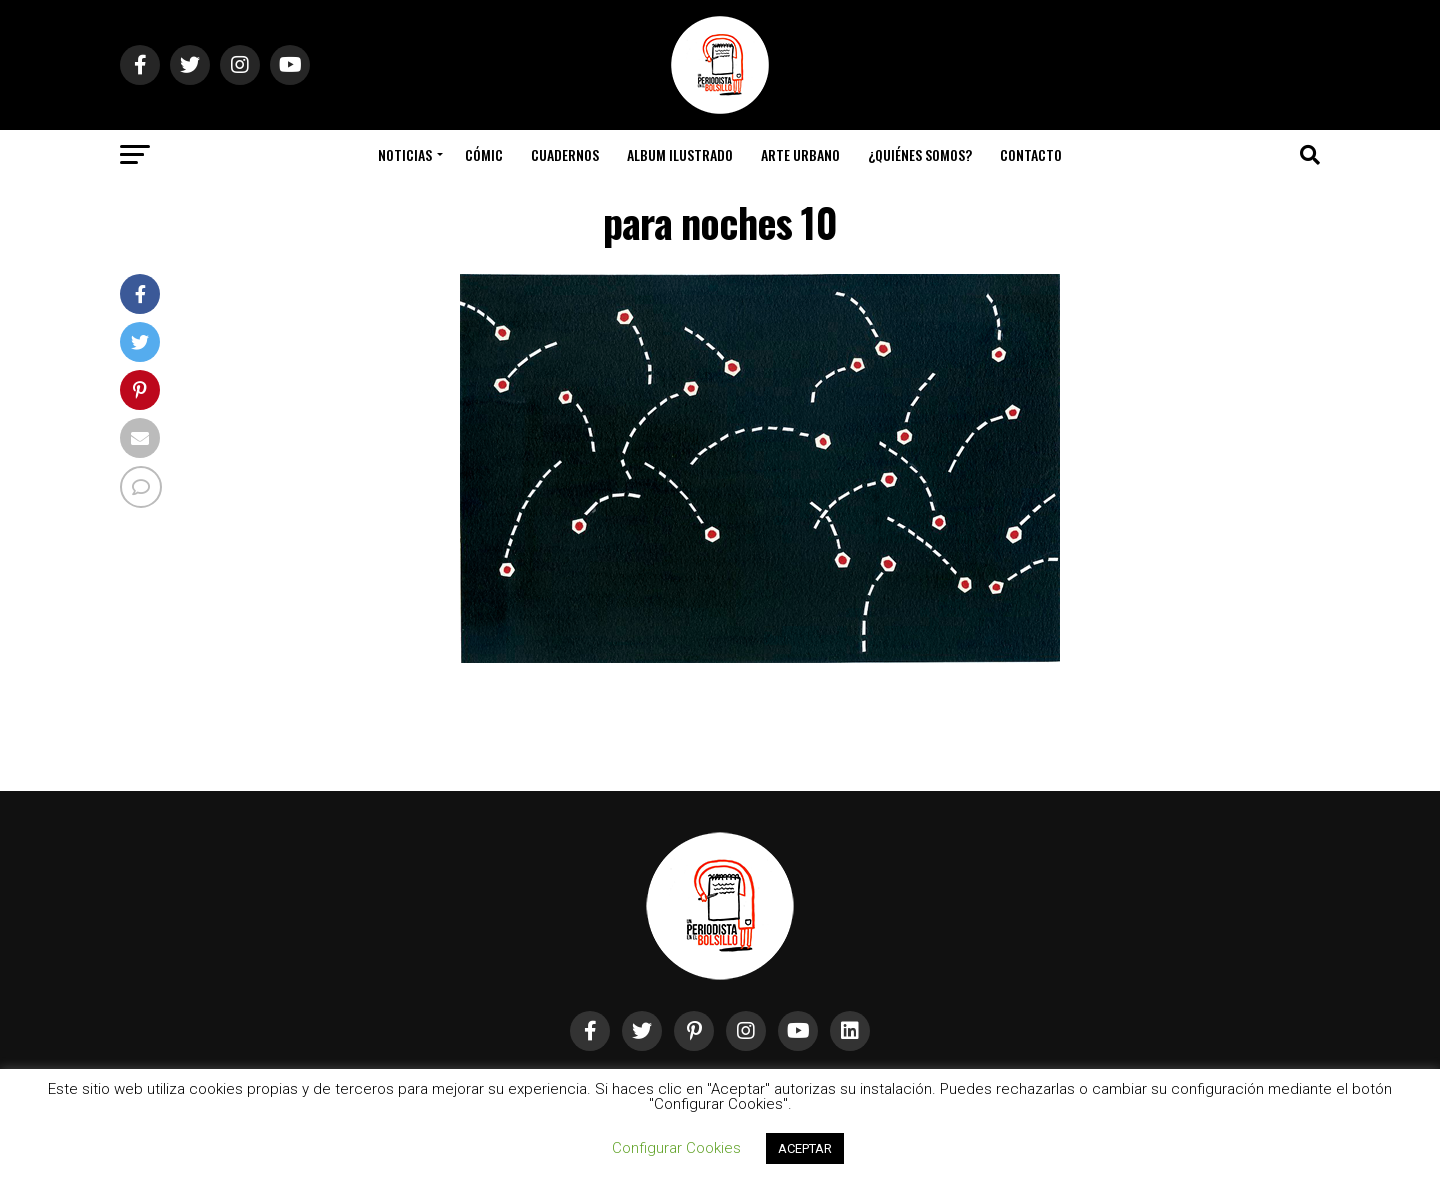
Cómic (484, 154)
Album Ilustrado (680, 154)
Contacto (1031, 154)
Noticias (405, 154)
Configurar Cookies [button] (676, 1148)
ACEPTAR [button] (805, 1148)
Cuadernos (565, 154)
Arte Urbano (800, 154)
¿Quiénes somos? (920, 154)
